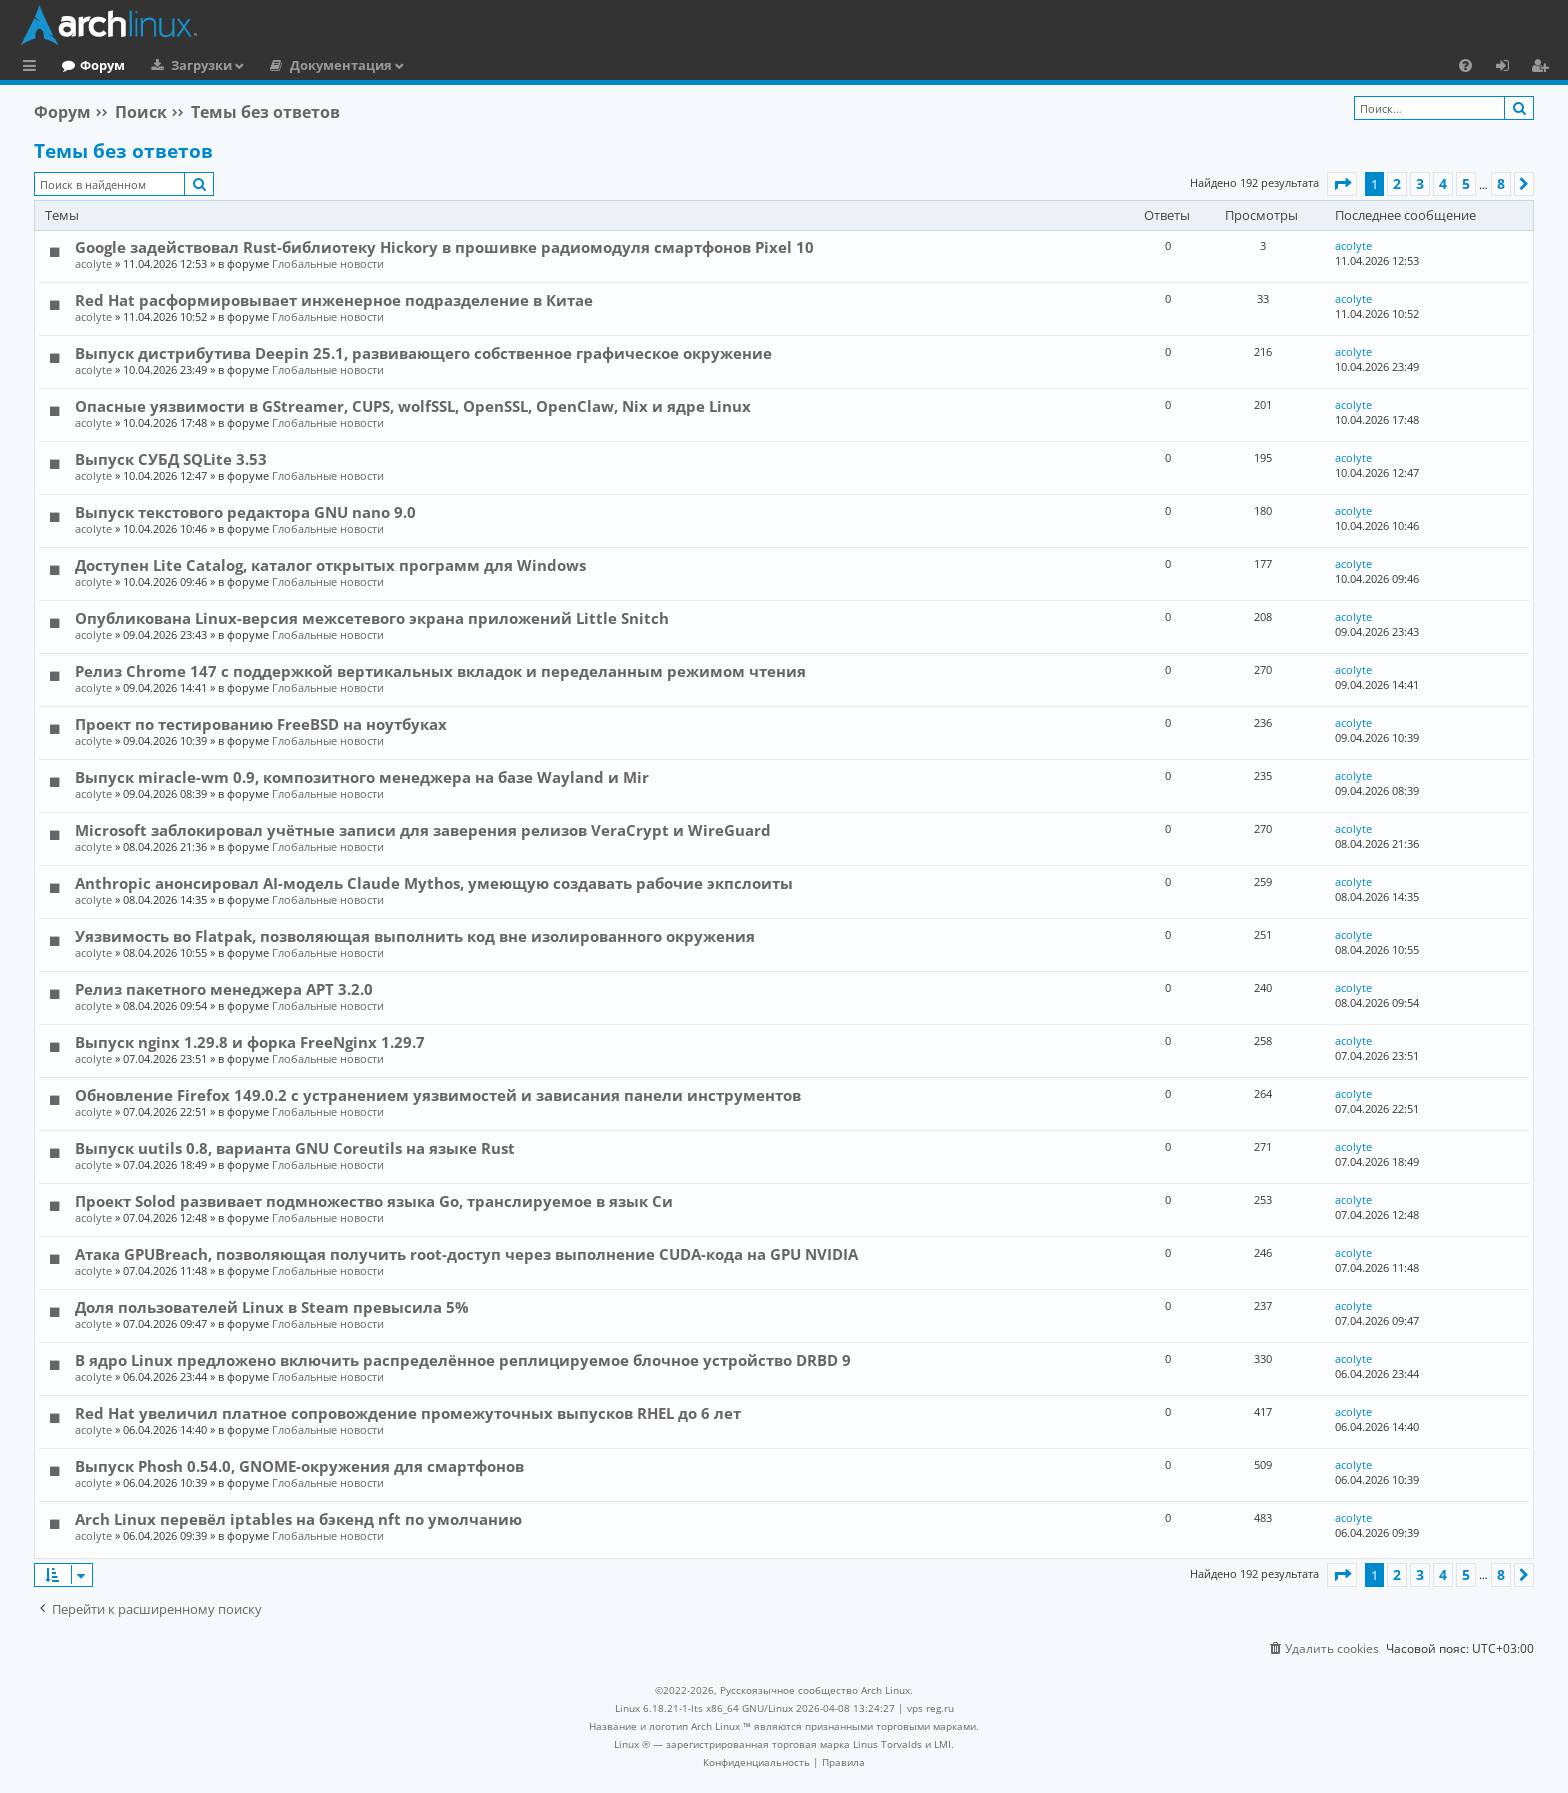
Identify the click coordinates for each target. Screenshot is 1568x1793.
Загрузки (283, 65)
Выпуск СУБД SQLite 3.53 (171, 459)
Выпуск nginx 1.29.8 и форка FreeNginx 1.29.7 (250, 1042)
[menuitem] (1465, 65)
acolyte (93, 263)
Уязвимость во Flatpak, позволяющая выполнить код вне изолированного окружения (415, 936)
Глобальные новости (328, 263)
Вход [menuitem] (1509, 68)
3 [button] (1420, 183)
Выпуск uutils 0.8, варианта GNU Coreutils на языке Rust (295, 1148)
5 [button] (1466, 183)
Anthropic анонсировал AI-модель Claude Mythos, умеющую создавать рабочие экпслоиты (434, 883)
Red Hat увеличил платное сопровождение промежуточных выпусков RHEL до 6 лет (408, 1413)
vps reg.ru (930, 1708)
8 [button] (1501, 183)
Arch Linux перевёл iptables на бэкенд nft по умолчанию (298, 1519)
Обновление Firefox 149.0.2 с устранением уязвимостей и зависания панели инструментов (438, 1095)
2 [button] (1397, 183)
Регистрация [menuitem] (1544, 68)
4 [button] (1443, 183)
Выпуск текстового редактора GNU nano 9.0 (245, 512)
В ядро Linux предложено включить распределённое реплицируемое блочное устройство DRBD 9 (463, 1360)
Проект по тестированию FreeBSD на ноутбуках (261, 724)
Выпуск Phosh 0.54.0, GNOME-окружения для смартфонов (299, 1466)
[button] (1342, 184)
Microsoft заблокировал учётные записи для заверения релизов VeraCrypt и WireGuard (423, 830)
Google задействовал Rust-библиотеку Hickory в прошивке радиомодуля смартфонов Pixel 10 (444, 247)
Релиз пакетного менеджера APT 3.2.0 (224, 989)
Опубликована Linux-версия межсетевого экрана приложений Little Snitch (372, 618)
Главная (90, 65)
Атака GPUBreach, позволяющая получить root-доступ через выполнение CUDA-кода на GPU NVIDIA (466, 1254)
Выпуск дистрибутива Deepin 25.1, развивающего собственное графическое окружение (423, 353)
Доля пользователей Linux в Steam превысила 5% (272, 1307)
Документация (423, 65)
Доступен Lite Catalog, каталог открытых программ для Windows (330, 565)
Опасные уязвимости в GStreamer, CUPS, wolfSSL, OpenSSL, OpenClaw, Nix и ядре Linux (413, 406)
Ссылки (33, 68)
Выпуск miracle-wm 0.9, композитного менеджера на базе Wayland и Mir (362, 777)
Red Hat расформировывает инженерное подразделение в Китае (334, 300)
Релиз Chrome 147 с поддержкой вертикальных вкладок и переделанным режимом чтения (440, 671)
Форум (184, 65)
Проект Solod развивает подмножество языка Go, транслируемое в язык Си (374, 1201)
